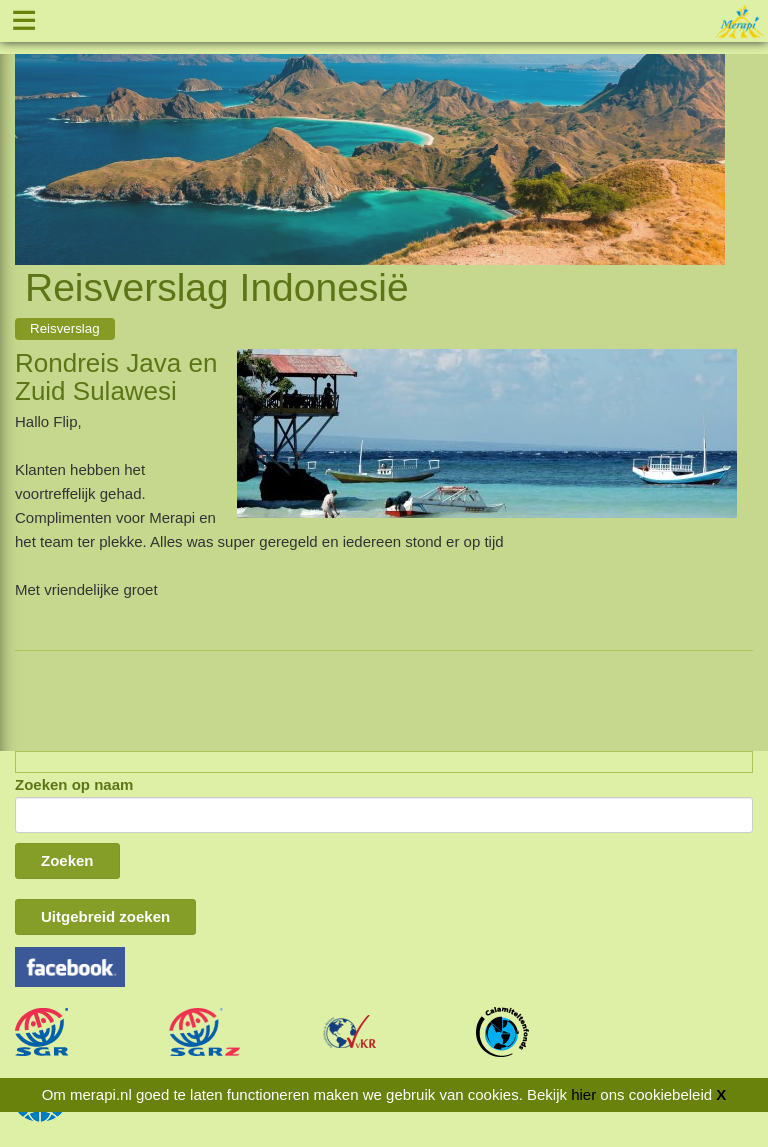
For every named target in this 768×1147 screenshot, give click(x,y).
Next (710, 136)
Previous (30, 136)
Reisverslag (65, 328)
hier (583, 1094)
